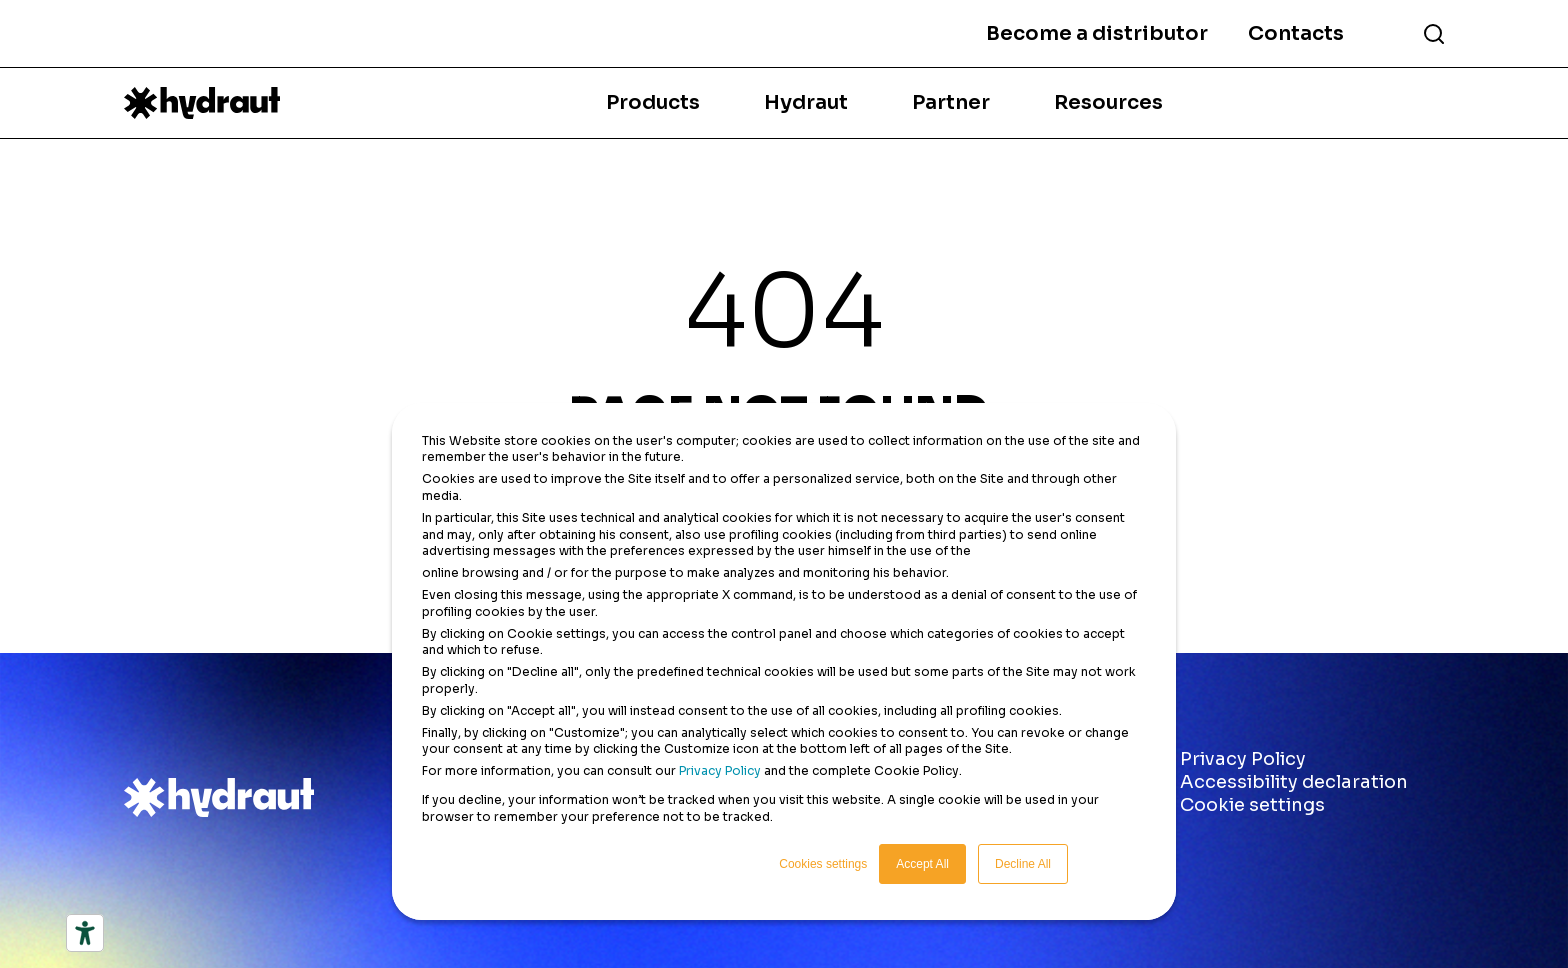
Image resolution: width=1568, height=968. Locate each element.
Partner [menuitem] (951, 102)
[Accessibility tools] (85, 933)
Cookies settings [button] (823, 864)
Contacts (1296, 33)
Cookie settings (1252, 805)
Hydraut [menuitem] (806, 102)
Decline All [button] (1023, 864)
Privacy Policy (720, 770)
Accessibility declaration (1294, 782)
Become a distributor (1097, 33)
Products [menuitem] (653, 102)
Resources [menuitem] (1108, 102)
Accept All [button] (922, 864)
